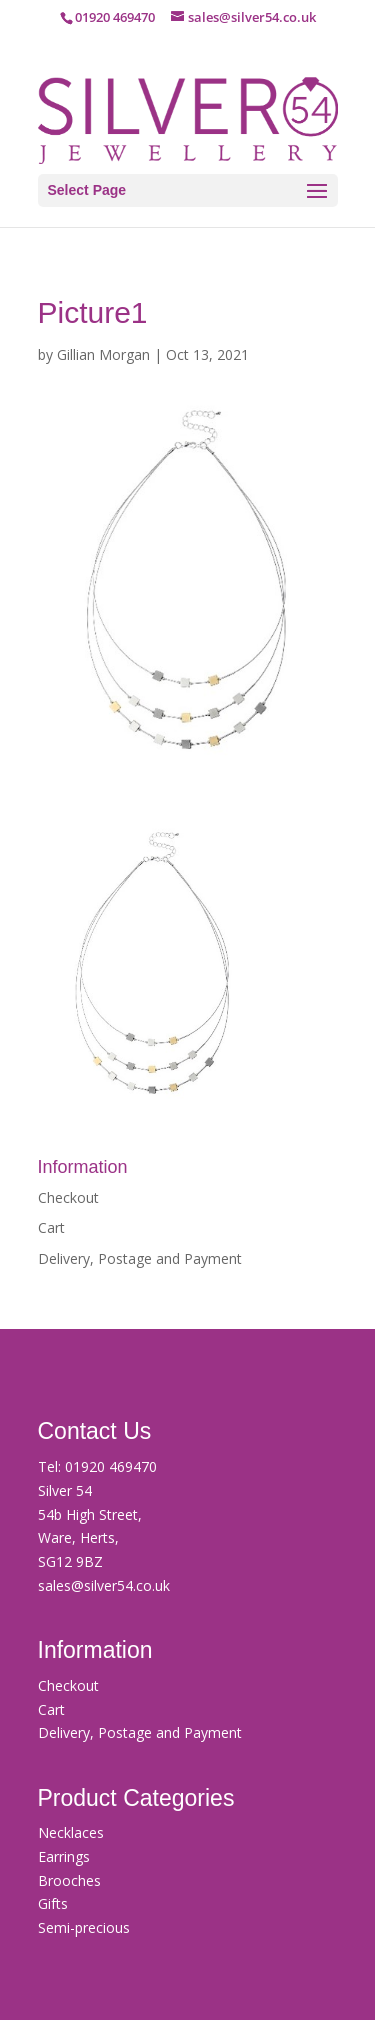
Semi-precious (84, 1927)
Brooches (69, 1880)
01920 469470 (111, 1466)
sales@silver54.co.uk (104, 1585)
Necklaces (71, 1832)
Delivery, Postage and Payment (140, 1258)
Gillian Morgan (103, 354)
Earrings (64, 1856)
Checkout (68, 1197)
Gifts (53, 1903)
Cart (51, 1227)
